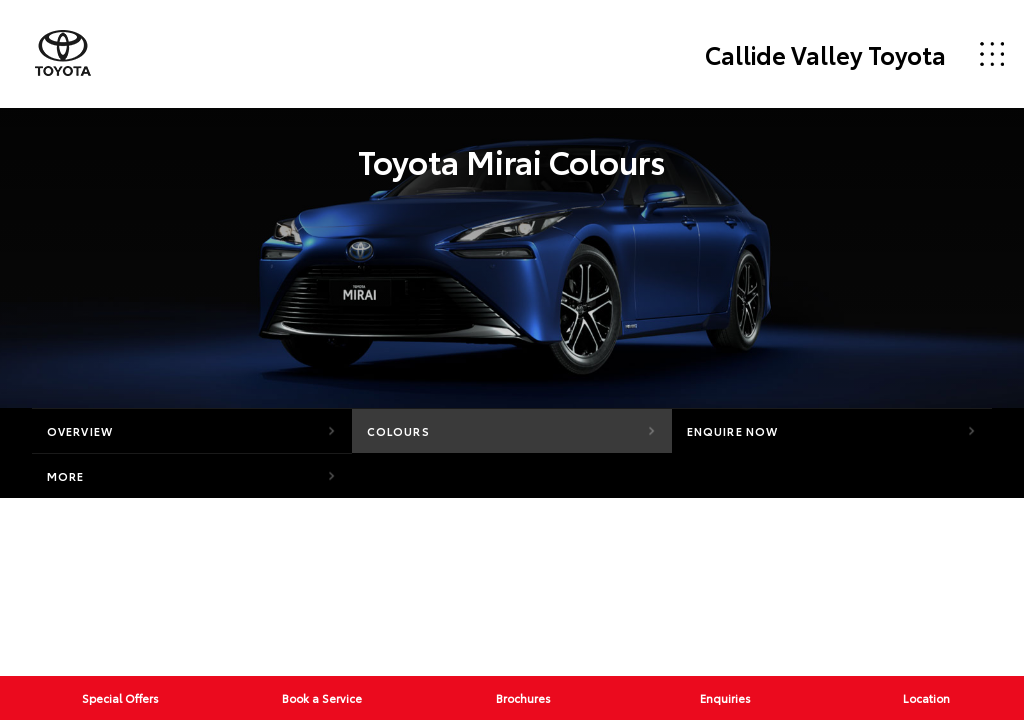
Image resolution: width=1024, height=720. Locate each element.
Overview (80, 431)
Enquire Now (732, 431)
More (65, 476)
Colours (398, 431)
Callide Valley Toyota (825, 54)
